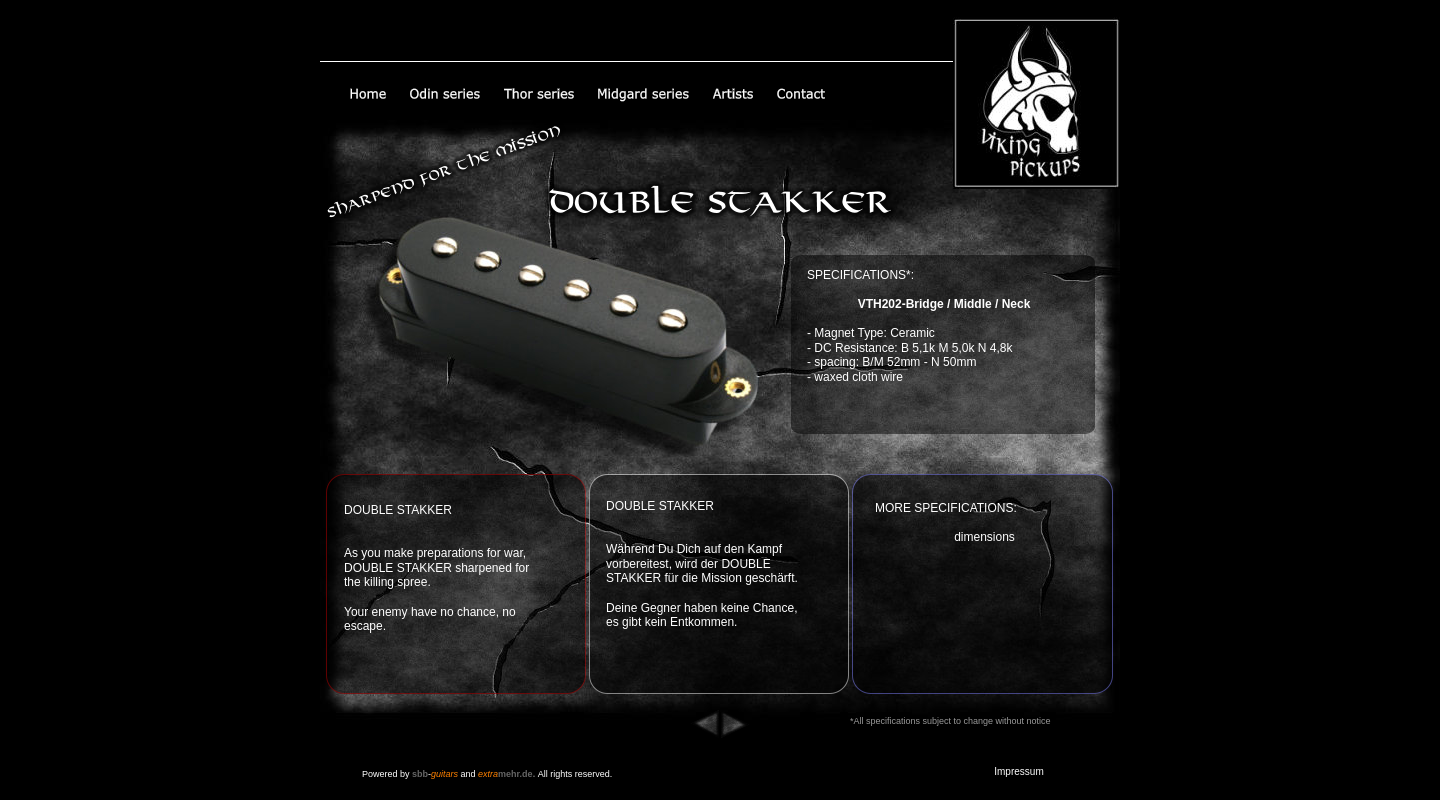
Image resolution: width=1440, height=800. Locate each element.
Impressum (1018, 771)
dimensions (984, 537)
